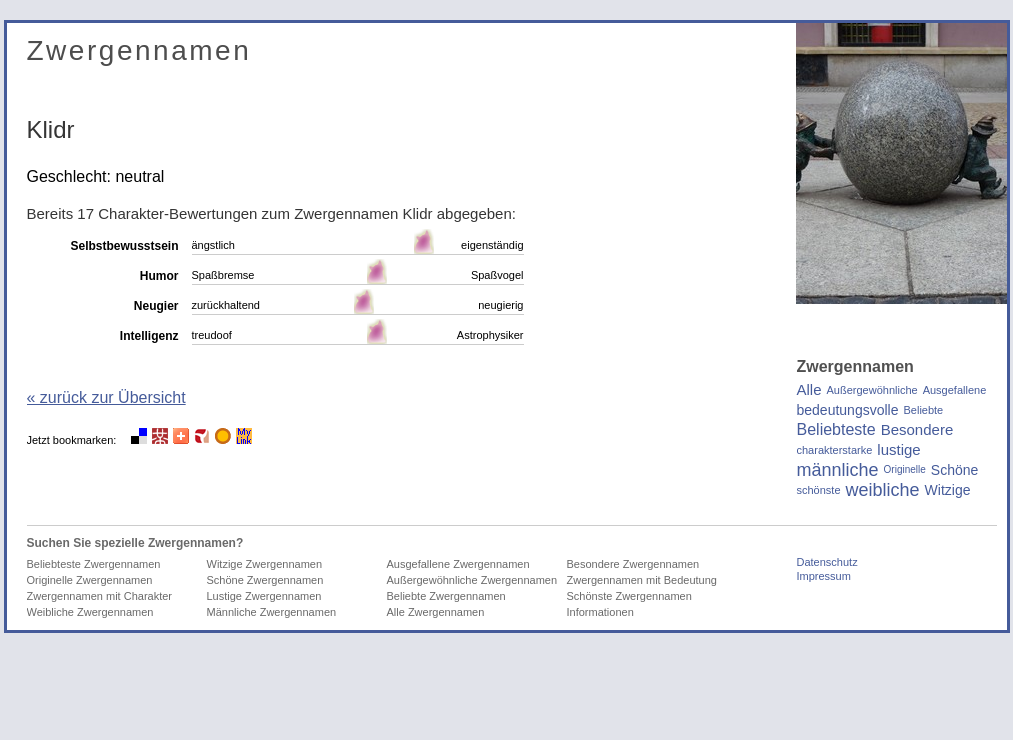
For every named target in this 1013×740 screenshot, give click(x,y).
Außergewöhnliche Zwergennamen (472, 580)
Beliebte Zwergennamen (446, 596)
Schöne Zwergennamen (265, 580)
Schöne (954, 470)
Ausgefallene (955, 390)
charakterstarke (835, 450)
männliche (838, 470)
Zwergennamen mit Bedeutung (642, 580)
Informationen (600, 612)
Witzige (948, 490)
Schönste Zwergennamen (629, 596)
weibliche (883, 490)
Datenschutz (827, 562)
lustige (898, 450)
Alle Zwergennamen (436, 612)
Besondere (917, 430)
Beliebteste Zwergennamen (94, 564)
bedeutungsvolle (848, 410)
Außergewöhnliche (872, 390)
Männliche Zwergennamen (272, 612)
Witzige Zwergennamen (265, 564)
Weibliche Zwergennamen (90, 612)
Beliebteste (836, 430)
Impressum (824, 576)
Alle (809, 390)
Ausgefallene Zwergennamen (458, 564)
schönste (819, 490)
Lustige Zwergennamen (264, 596)
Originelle (905, 469)
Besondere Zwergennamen (633, 564)
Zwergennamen (139, 50)
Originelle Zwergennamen (90, 580)
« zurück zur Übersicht (106, 397)
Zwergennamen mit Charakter (100, 596)
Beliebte (923, 410)
